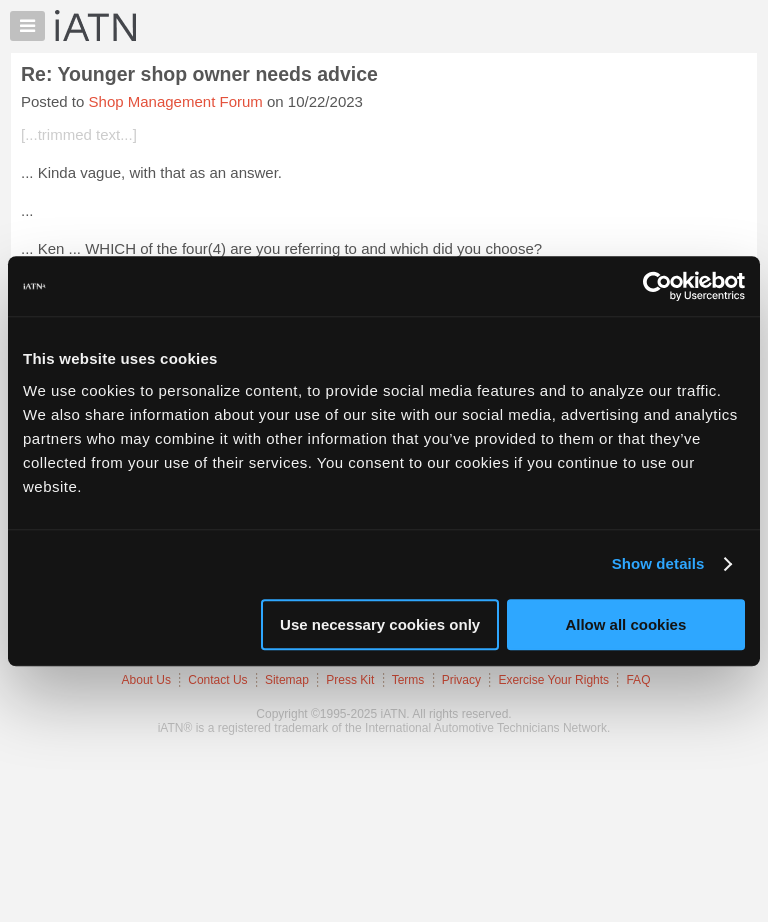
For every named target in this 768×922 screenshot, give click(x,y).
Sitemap (287, 680)
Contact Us (217, 680)
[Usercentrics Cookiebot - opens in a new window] (657, 286)
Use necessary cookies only (380, 624)
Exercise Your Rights (553, 680)
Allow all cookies (625, 624)
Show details (658, 563)
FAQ (638, 680)
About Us (146, 680)
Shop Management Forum (176, 101)
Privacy (461, 680)
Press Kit (350, 680)
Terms (408, 680)
